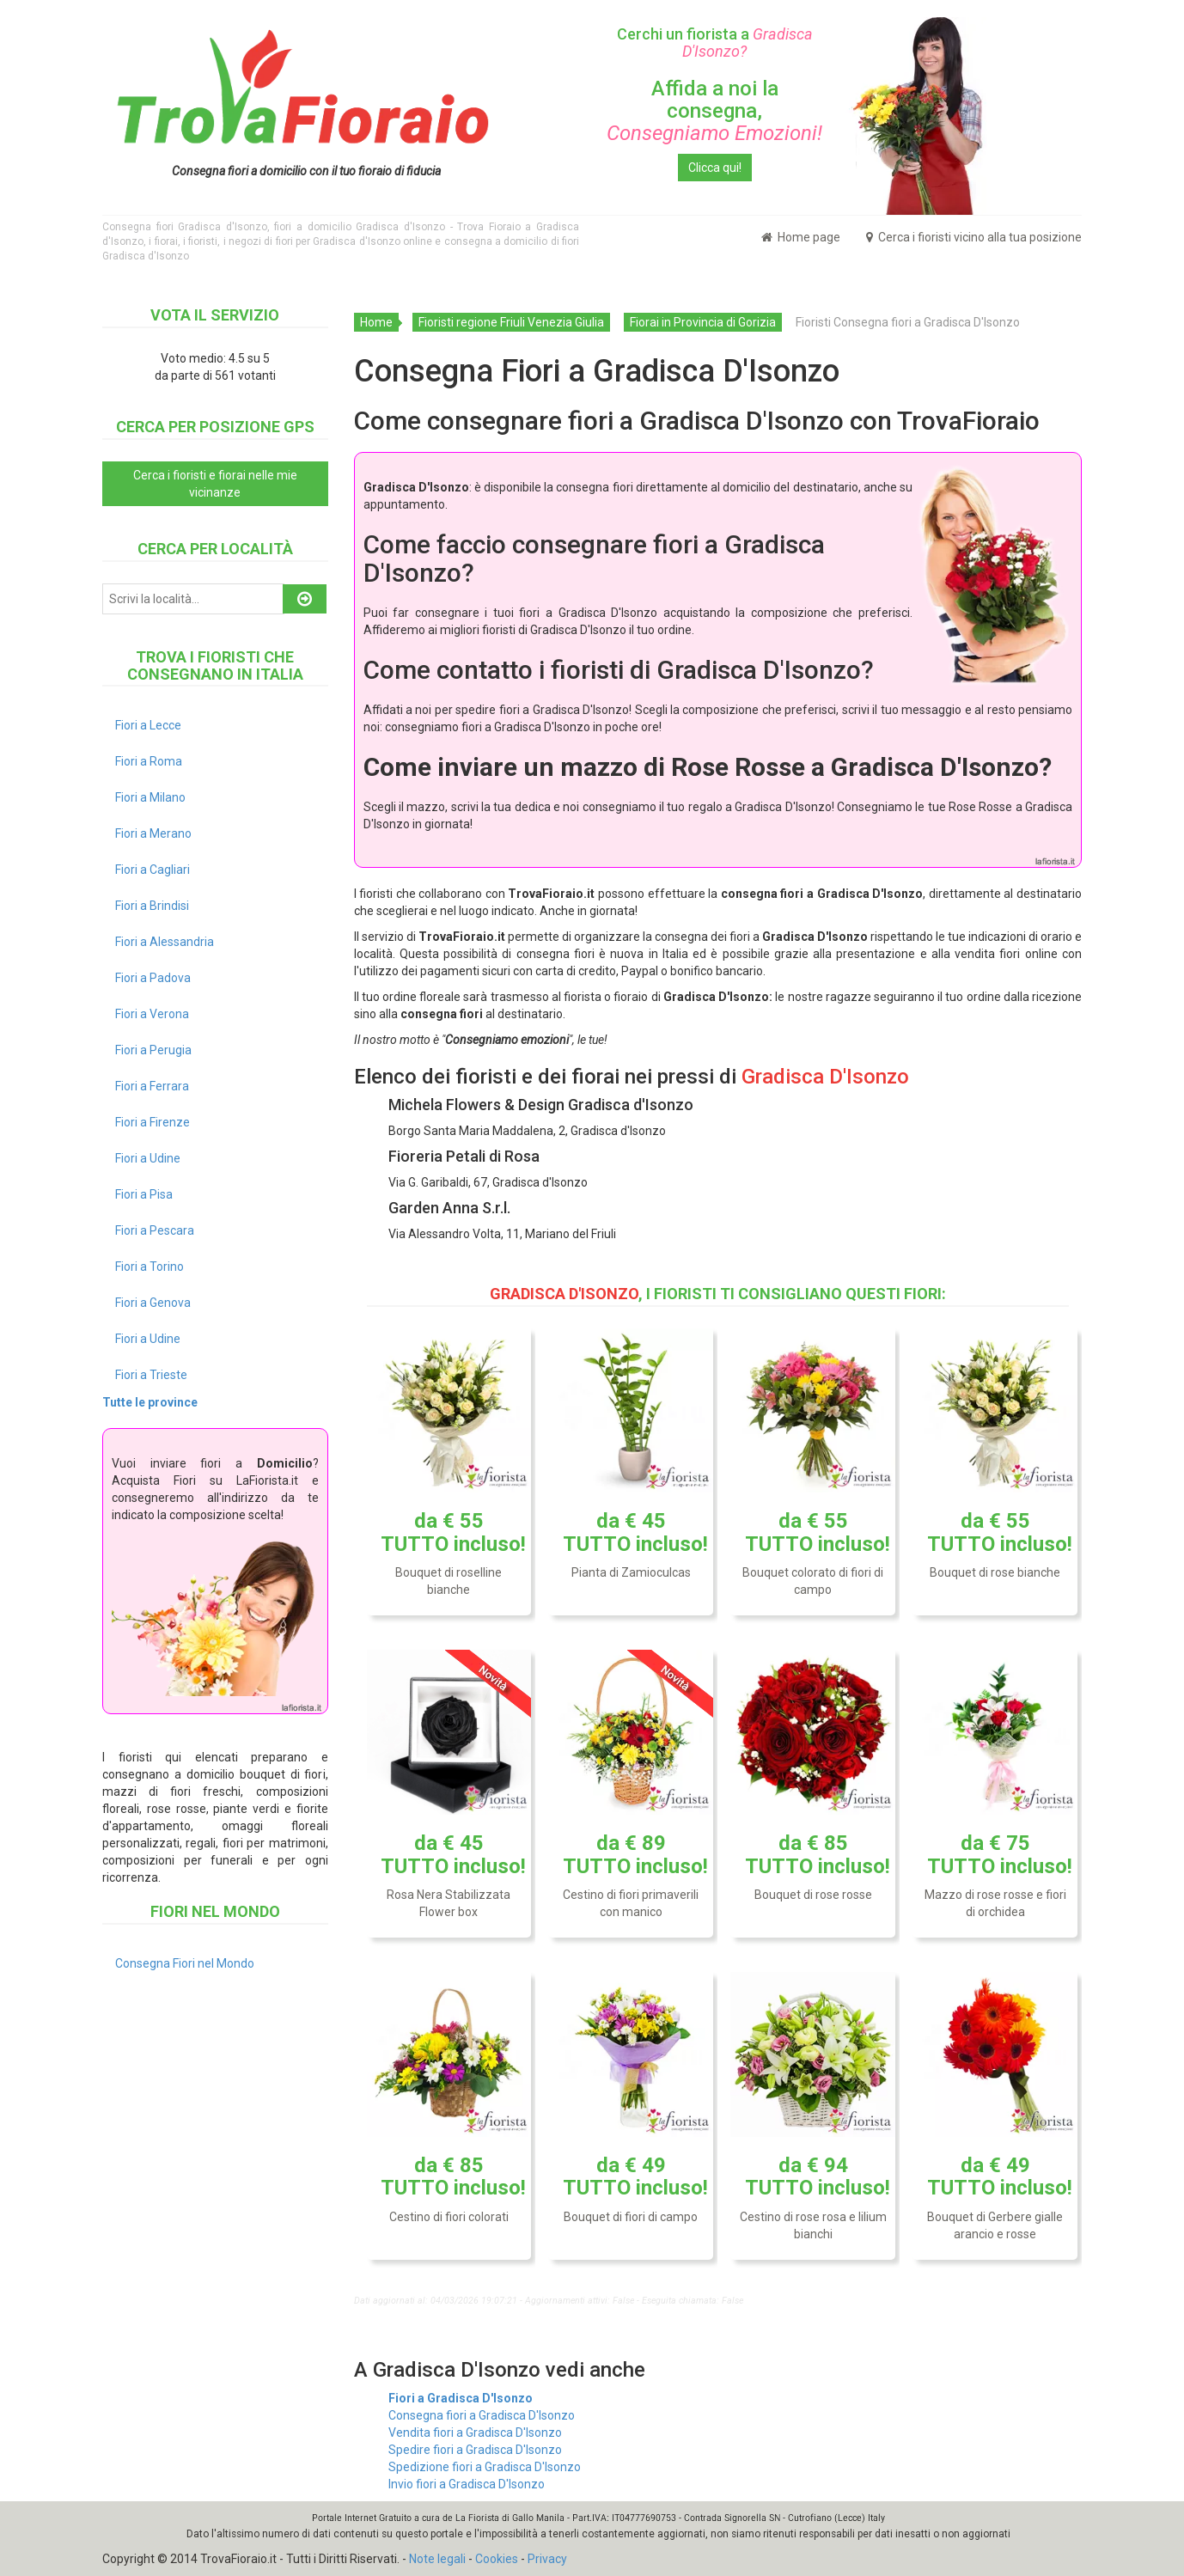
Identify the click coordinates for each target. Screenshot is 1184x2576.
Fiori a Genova (153, 1302)
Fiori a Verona (152, 1014)
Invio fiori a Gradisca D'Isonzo (466, 2484)
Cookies (496, 2559)
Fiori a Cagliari (152, 869)
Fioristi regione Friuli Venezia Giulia (511, 322)
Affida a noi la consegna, (714, 111)
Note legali (437, 2559)
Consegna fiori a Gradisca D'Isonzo (481, 2415)
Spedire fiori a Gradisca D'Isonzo (475, 2450)
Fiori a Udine (147, 1158)
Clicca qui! (715, 167)
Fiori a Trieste (151, 1375)
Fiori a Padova (153, 978)
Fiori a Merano (153, 833)
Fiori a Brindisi (152, 906)
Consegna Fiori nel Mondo (184, 1963)
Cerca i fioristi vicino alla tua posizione (974, 237)
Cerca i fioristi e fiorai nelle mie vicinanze (215, 483)
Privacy (547, 2559)
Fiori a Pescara (154, 1230)
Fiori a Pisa (144, 1194)
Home (376, 322)
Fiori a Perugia (153, 1050)
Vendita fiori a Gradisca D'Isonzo (475, 2432)
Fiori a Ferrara (152, 1086)
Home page (800, 237)
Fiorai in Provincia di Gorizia (703, 322)
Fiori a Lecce (148, 725)
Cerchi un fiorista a (715, 42)
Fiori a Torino (149, 1266)
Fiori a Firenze (152, 1122)
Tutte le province (150, 1402)
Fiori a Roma (148, 761)
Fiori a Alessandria (164, 942)
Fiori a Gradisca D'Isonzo (460, 2398)
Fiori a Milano (150, 797)
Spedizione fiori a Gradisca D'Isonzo (484, 2467)
